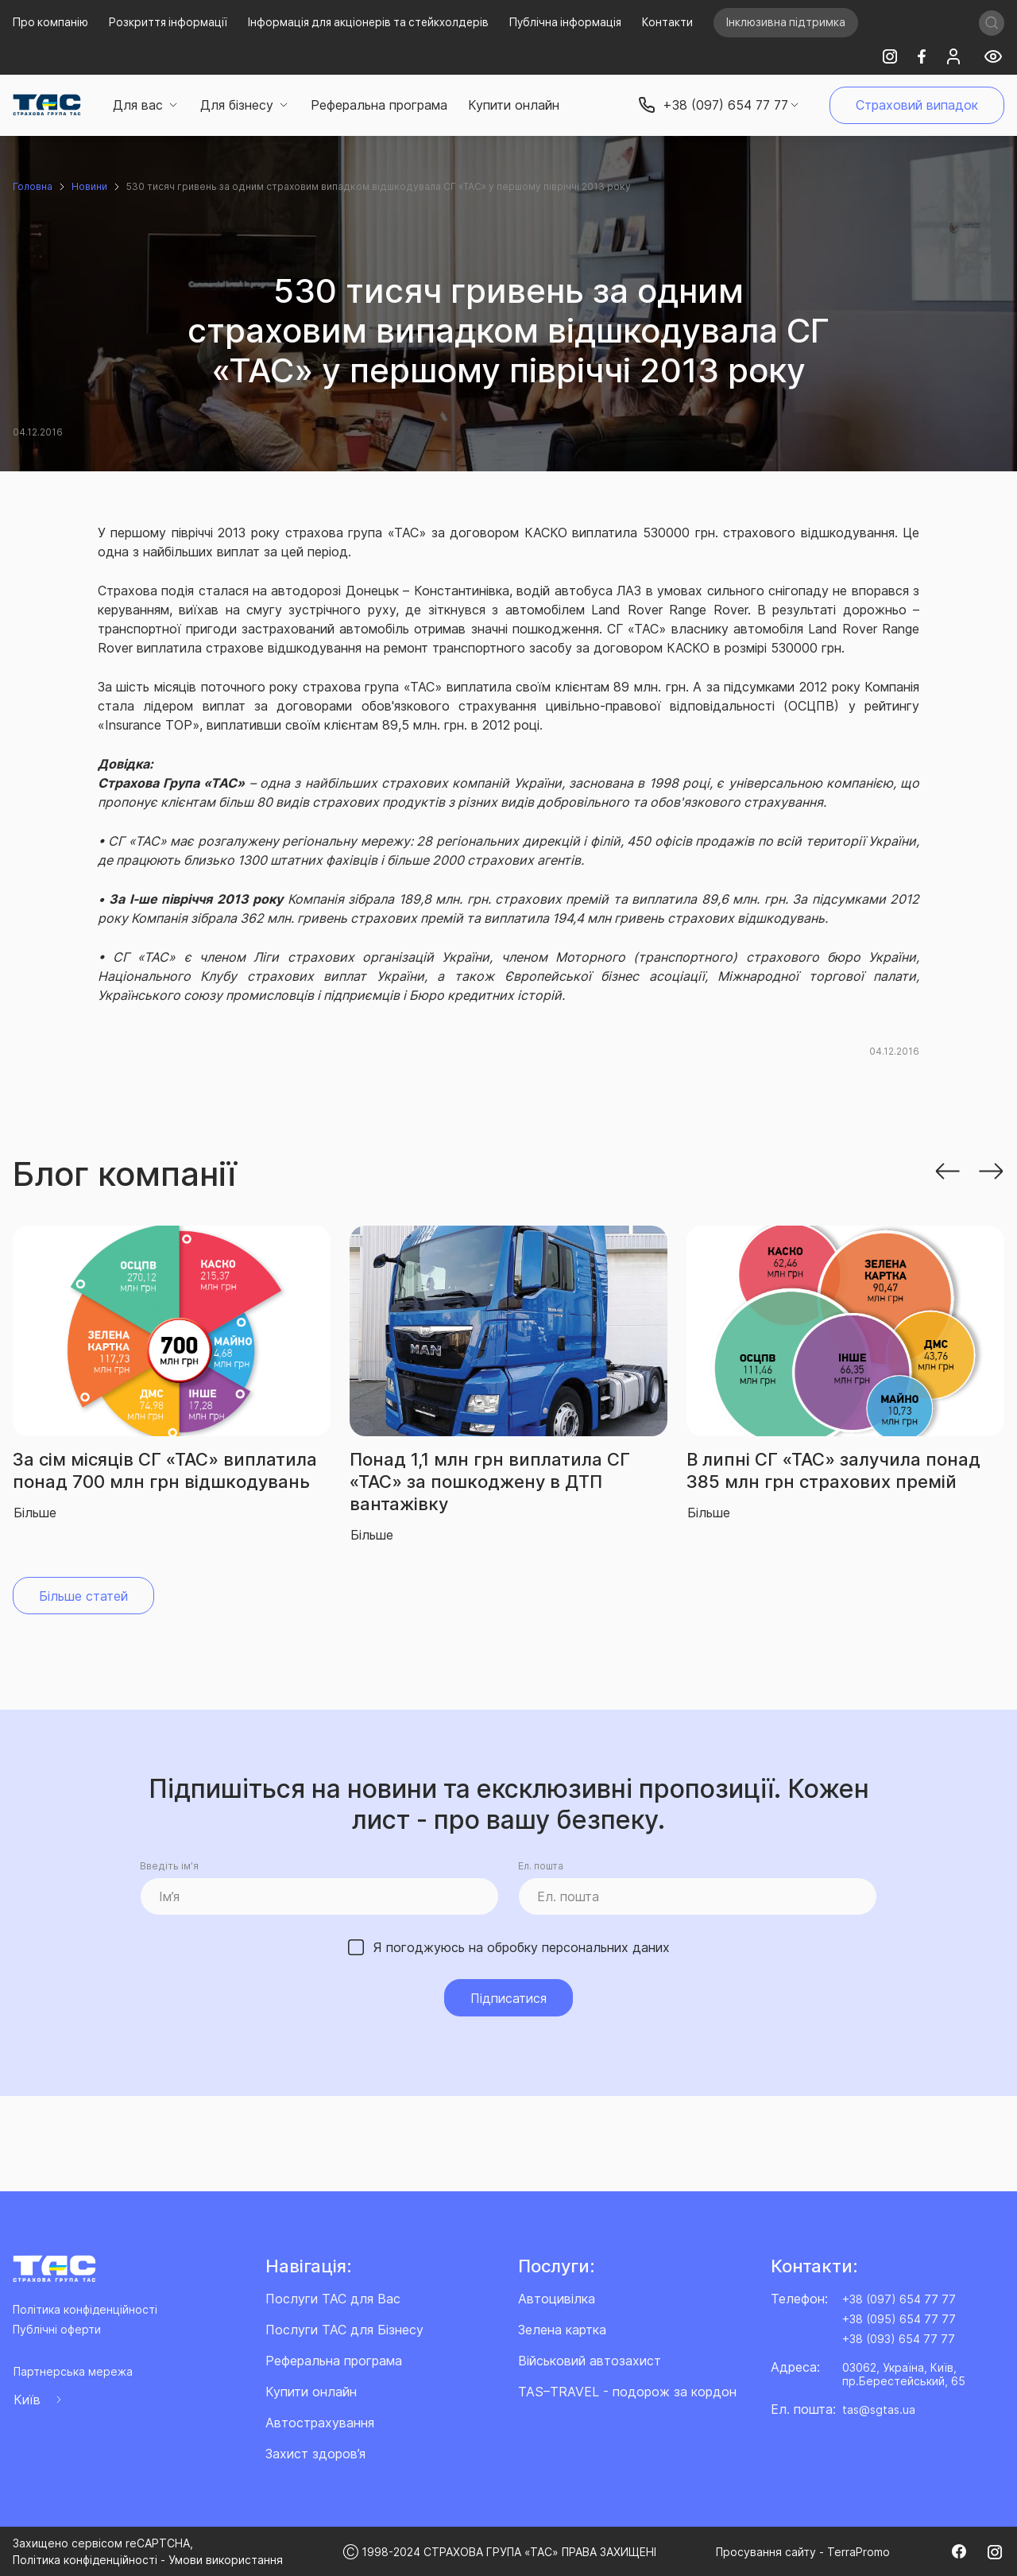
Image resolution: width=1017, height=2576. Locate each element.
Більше (35, 1512)
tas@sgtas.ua (878, 2409)
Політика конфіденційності (85, 2309)
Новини (89, 186)
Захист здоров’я (315, 2454)
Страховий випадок (917, 105)
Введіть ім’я (169, 1866)
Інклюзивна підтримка (785, 22)
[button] (947, 1170)
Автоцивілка (556, 2299)
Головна (32, 186)
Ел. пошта (540, 1866)
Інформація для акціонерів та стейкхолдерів (368, 22)
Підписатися (508, 1998)
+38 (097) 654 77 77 (899, 2299)
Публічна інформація (565, 22)
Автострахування (319, 2423)
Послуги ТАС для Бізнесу (344, 2330)
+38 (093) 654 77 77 (898, 2339)
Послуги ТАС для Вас (332, 2299)
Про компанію (50, 22)
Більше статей (83, 1596)
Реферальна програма (379, 105)
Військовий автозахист (589, 2361)
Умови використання (225, 2559)
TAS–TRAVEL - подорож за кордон (627, 2392)
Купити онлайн (513, 105)
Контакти (667, 22)
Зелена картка (562, 2330)
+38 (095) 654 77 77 (899, 2319)
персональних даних (606, 1947)
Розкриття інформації (168, 22)
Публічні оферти (57, 2329)
